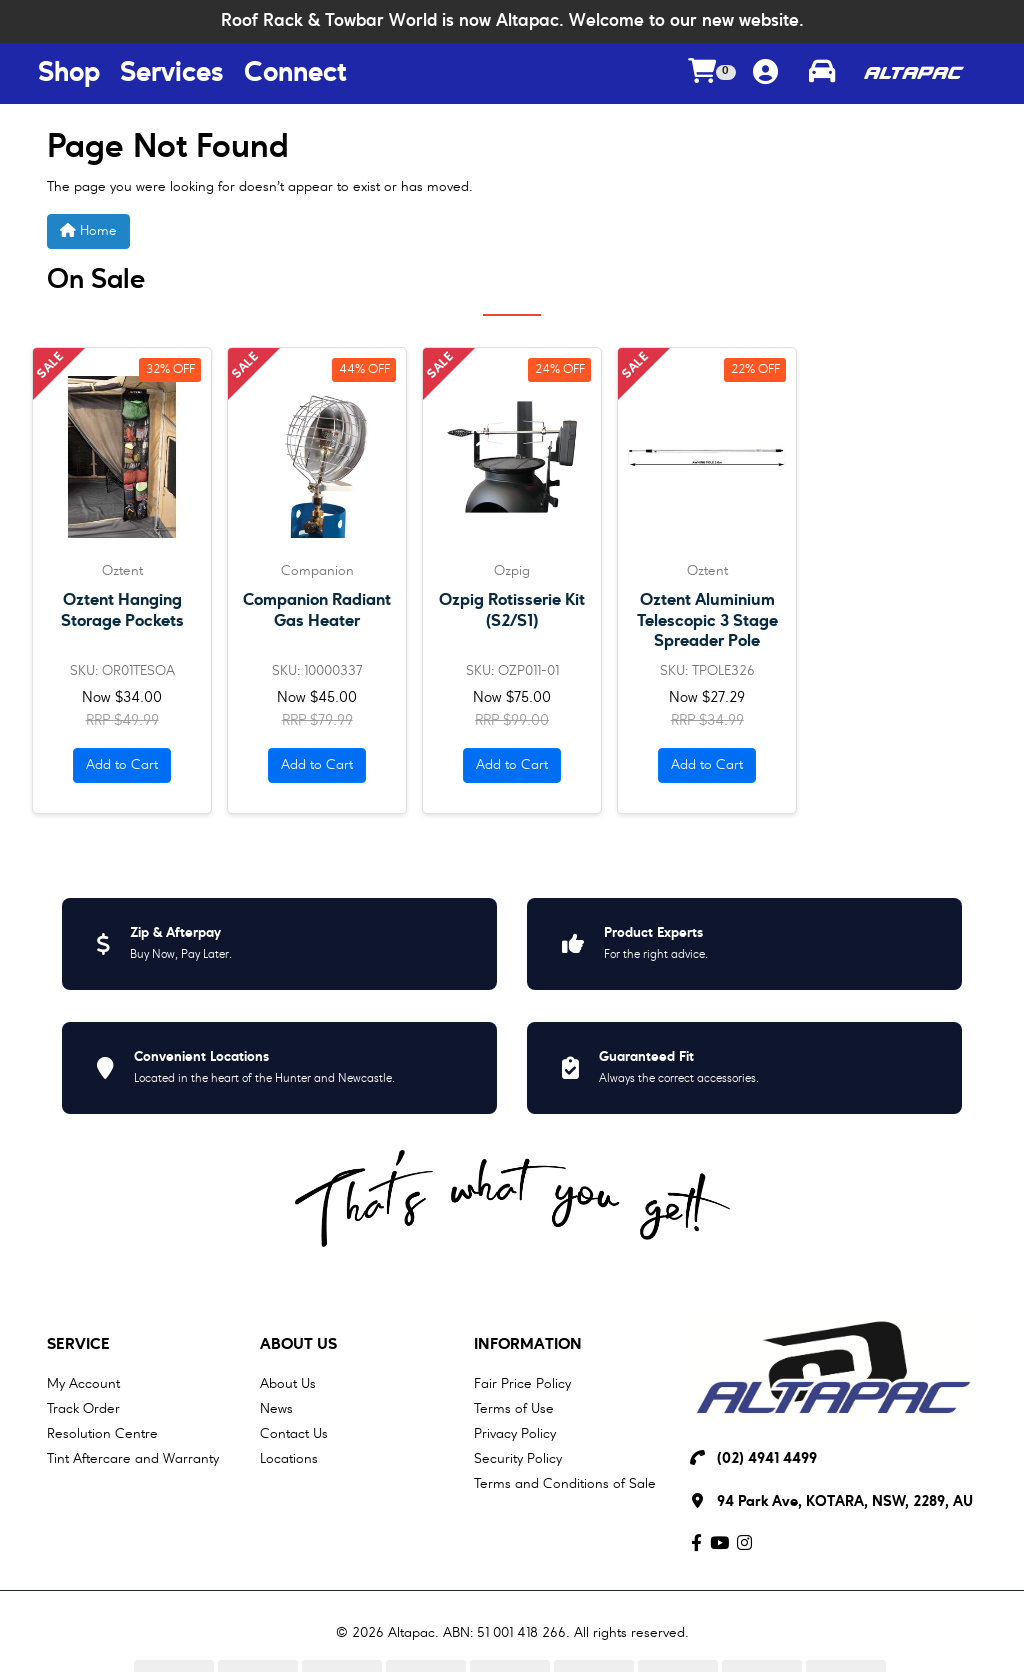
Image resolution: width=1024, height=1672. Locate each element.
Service (78, 1345)
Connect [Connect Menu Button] (295, 74)
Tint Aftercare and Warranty (133, 1459)
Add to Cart (122, 765)
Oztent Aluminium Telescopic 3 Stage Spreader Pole (707, 620)
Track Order (83, 1409)
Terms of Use (514, 1409)
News (276, 1409)
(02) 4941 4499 (767, 1459)
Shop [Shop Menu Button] (69, 74)
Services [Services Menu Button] (172, 74)
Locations (289, 1459)
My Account (83, 1384)
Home (88, 230)
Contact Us (294, 1434)
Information (528, 1345)
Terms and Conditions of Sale (565, 1484)
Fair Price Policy (522, 1384)
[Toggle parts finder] (822, 74)
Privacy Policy (515, 1434)
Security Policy (518, 1459)
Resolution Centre (102, 1434)
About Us (298, 1345)
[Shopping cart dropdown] (712, 73)
